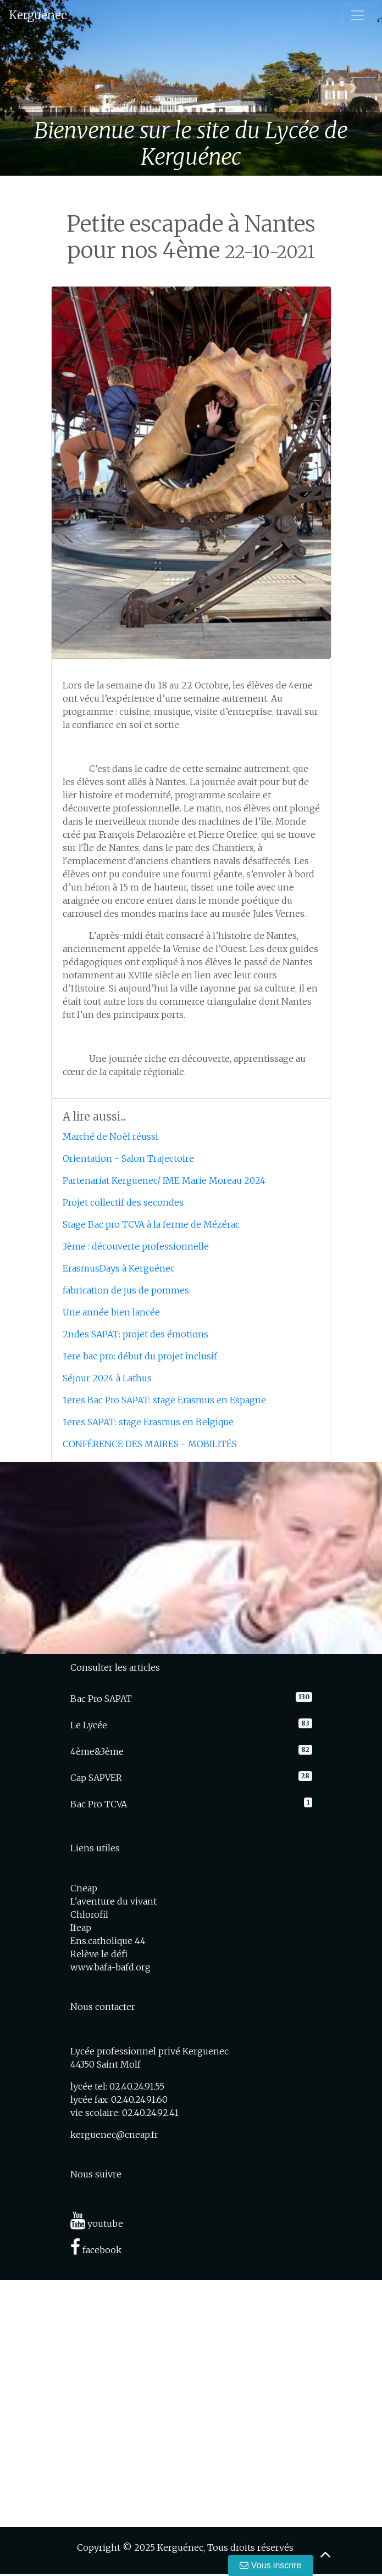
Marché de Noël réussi (110, 1136)
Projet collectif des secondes (123, 1202)
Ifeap (80, 1927)
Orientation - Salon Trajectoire (128, 1158)
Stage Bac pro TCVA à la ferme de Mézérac (151, 1224)
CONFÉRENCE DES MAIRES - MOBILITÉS (150, 1443)
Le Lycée (88, 1725)
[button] (28, 88)
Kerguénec (38, 15)
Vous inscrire (270, 2565)
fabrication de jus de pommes (126, 1290)
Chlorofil (89, 1914)
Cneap (83, 1888)
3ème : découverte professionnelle (136, 1246)
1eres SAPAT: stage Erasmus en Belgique (148, 1421)
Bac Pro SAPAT (101, 1698)
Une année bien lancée (111, 1312)
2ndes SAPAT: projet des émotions (135, 1334)
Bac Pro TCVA (98, 1804)
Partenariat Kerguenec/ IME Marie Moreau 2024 (164, 1180)
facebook (95, 2249)
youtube (96, 2223)
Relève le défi (99, 1953)
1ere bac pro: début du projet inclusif (140, 1356)
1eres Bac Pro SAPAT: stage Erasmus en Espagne (164, 1400)
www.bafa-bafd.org (110, 1967)
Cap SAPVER (96, 1777)
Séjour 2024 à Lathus (107, 1378)
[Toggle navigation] (357, 15)
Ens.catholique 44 (108, 1940)
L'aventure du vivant (113, 1901)
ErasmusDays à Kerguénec (119, 1268)
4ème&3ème (97, 1751)
